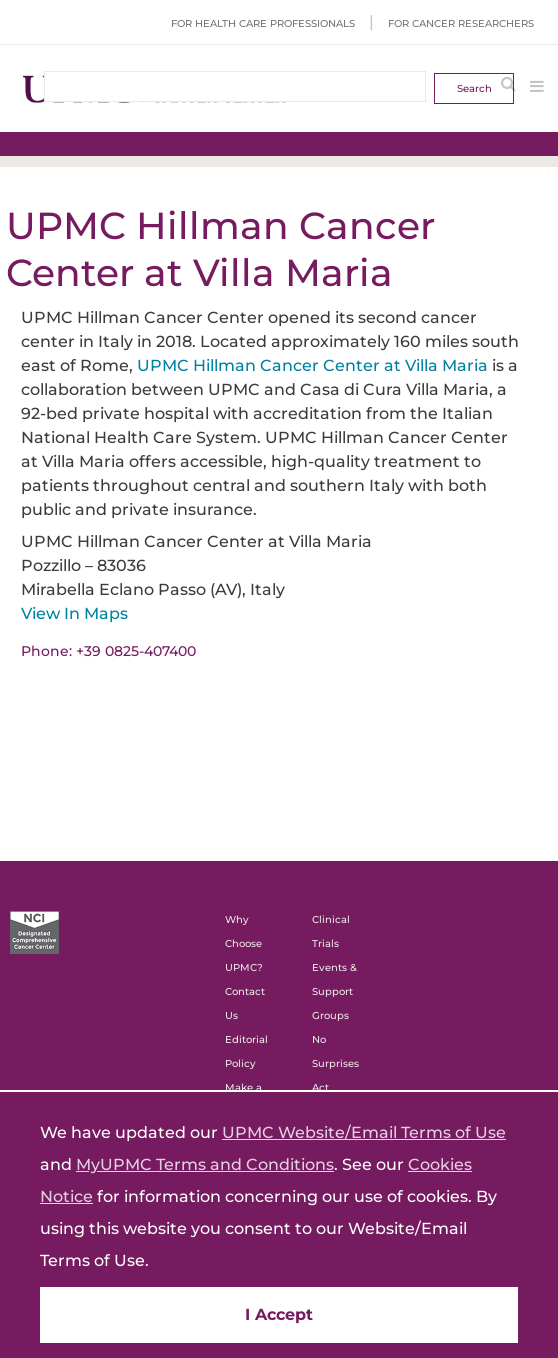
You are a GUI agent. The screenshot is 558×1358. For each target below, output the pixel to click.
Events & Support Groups (334, 991)
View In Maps (74, 613)
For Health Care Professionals (263, 23)
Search (474, 88)
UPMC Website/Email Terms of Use (364, 1132)
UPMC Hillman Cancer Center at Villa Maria (312, 365)
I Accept (279, 1314)
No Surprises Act (335, 1063)
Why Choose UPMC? (244, 943)
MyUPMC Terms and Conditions (205, 1164)
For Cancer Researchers (461, 23)
